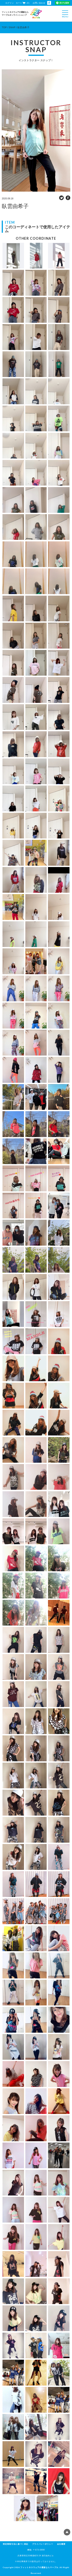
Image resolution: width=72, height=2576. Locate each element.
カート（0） (23, 3)
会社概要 (61, 2544)
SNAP (12, 27)
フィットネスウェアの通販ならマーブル (39, 2567)
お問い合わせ (39, 3)
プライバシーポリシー (42, 2544)
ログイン (9, 3)
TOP (4, 27)
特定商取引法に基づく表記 (15, 2544)
